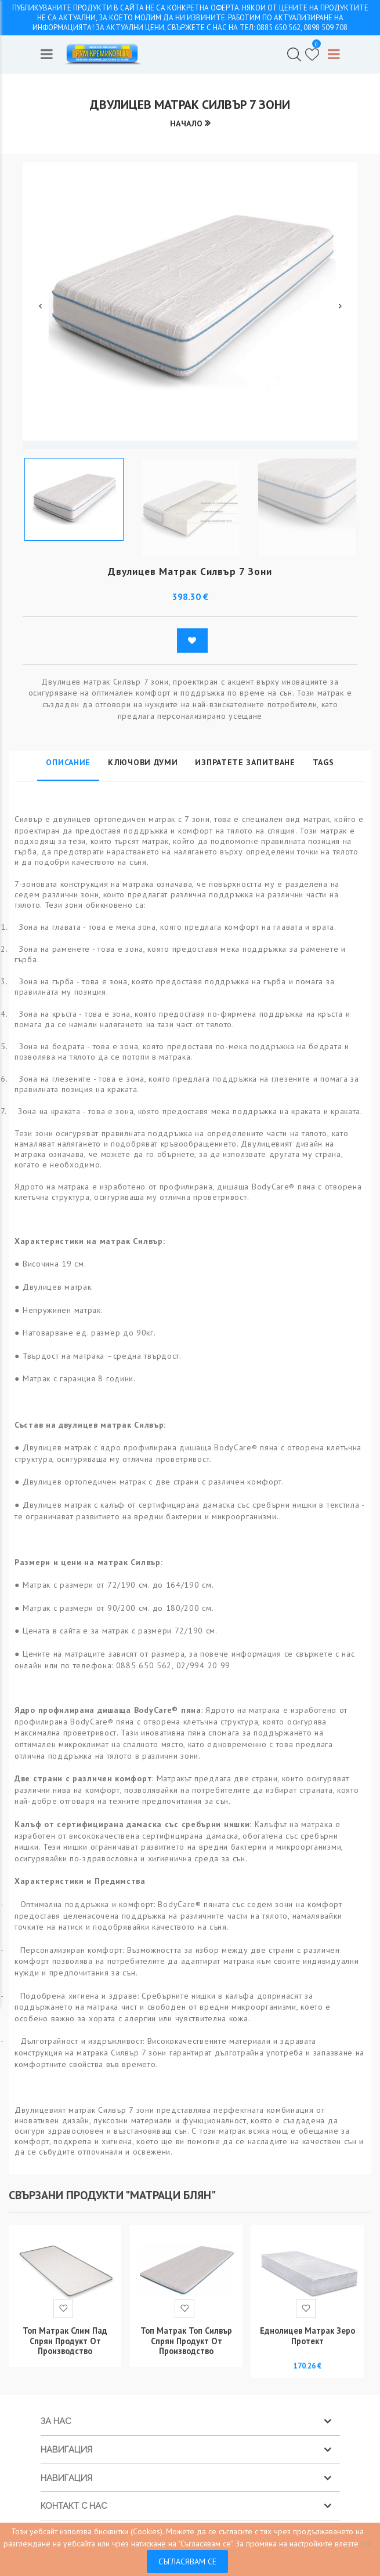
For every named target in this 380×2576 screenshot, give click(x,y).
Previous (40, 306)
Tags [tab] (323, 763)
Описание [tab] (68, 763)
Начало (185, 123)
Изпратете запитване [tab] (245, 763)
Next (340, 306)
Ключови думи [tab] (143, 763)
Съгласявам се (187, 2561)
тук (366, 2543)
